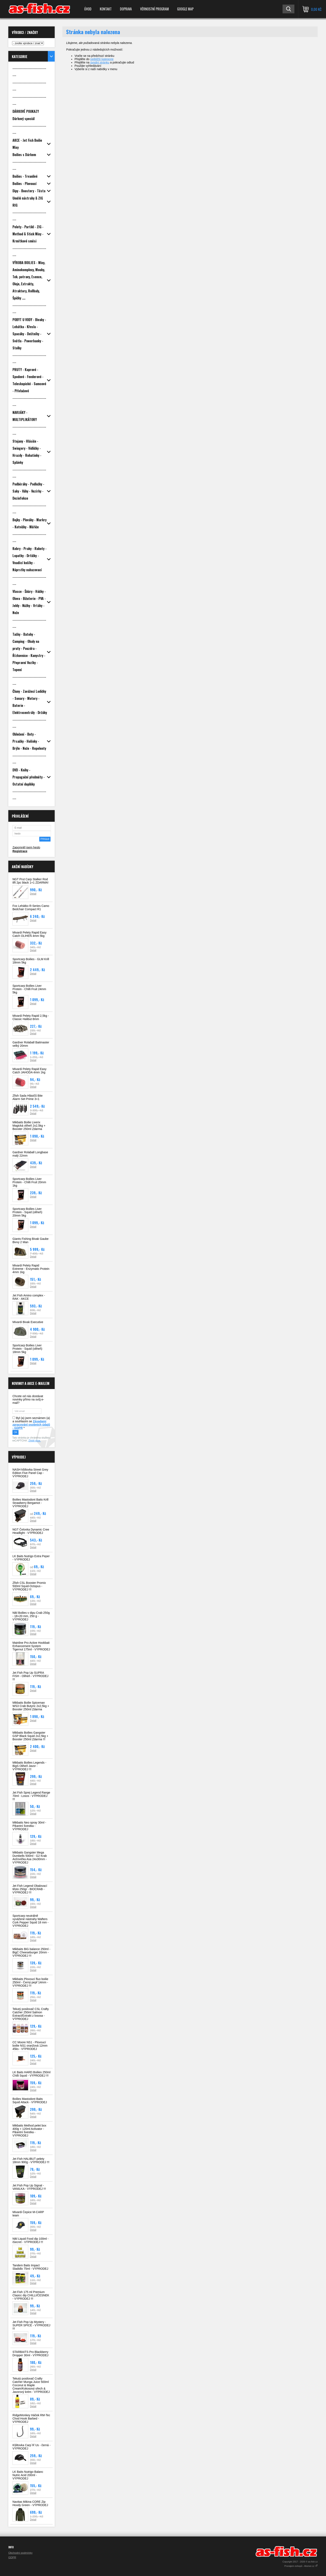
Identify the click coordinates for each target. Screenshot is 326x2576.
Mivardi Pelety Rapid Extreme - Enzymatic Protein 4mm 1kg (30, 1269)
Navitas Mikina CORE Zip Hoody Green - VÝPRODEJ (30, 2503)
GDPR (12, 2557)
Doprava (126, 8)
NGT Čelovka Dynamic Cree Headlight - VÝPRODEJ (30, 1531)
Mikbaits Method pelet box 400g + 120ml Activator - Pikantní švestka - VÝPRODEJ (29, 2130)
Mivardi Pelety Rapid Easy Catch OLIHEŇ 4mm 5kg (29, 934)
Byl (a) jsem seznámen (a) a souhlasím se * (31, 1423)
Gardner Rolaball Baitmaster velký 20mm (30, 1044)
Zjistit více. (34, 1440)
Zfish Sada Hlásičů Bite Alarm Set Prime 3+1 (27, 1097)
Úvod (87, 8)
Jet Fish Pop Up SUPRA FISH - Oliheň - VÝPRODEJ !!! (30, 1676)
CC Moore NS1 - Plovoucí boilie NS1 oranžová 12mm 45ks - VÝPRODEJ (29, 2046)
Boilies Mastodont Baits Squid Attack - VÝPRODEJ (29, 2100)
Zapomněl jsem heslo (26, 847)
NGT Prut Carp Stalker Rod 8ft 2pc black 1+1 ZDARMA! (30, 881)
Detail (33, 893)
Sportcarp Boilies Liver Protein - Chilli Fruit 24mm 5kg (29, 989)
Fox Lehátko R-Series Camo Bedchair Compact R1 (30, 907)
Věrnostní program (154, 8)
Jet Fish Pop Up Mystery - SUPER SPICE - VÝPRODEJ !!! (31, 2325)
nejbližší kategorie (102, 59)
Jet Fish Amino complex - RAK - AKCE (28, 1297)
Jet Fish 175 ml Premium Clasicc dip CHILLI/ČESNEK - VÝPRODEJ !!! (30, 2295)
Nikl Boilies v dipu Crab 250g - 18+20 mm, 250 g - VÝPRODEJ (31, 1616)
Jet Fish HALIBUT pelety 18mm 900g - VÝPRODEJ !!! (30, 2160)
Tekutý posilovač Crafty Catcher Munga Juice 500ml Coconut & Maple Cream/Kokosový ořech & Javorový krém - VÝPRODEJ (31, 2385)
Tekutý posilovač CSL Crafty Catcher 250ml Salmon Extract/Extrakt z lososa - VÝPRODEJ (30, 2014)
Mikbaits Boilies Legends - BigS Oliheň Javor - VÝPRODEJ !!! (29, 1766)
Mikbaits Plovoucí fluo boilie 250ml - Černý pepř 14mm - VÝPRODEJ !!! (30, 1982)
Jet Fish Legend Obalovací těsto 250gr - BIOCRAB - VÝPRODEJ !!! (29, 1889)
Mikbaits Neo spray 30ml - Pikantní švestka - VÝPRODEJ (29, 1826)
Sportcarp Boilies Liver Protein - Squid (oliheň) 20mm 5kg (27, 1212)
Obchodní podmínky (20, 2552)
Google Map (185, 8)
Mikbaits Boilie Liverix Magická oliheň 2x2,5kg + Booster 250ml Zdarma (28, 1126)
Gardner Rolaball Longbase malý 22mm (30, 1154)
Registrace (19, 851)
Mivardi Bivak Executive (27, 1322)
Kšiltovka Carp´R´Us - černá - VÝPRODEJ (31, 2446)
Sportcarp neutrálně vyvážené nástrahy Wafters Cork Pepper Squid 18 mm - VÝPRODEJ (30, 1920)
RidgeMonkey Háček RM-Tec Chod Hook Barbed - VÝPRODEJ (31, 2418)
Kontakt (106, 8)
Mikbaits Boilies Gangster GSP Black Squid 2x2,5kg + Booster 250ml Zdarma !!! (30, 1736)
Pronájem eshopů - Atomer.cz (301, 2566)
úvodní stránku (99, 62)
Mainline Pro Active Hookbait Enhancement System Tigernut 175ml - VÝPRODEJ (31, 1646)
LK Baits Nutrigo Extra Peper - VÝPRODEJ (31, 1557)
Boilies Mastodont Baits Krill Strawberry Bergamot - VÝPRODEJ (30, 1503)
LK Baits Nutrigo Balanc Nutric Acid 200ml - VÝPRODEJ (27, 2475)
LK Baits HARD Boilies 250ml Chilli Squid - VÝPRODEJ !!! (31, 2074)
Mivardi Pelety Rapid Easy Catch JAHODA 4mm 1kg (29, 1070)
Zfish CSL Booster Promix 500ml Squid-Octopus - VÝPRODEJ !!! (29, 1586)
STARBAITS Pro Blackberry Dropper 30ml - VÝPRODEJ (30, 2353)
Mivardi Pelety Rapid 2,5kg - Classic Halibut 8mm (30, 1017)
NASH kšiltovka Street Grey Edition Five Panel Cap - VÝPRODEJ (30, 1473)
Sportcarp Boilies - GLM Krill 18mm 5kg (30, 960)
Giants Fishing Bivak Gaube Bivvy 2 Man (30, 1240)
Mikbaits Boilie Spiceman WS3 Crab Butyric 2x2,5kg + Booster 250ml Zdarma (30, 1706)
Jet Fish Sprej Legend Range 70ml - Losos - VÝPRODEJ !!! (31, 1796)
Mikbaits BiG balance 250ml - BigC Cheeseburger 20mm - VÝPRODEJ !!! (31, 1952)
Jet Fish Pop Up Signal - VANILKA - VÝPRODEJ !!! (29, 2187)
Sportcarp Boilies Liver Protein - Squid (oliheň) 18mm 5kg (27, 1349)
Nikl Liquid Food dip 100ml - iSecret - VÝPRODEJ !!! (30, 2240)
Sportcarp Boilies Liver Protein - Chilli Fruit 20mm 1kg (29, 1182)
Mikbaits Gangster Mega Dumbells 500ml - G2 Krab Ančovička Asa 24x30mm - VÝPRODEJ (29, 1857)
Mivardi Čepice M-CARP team (28, 2213)
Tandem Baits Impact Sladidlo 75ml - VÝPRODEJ (30, 2267)
